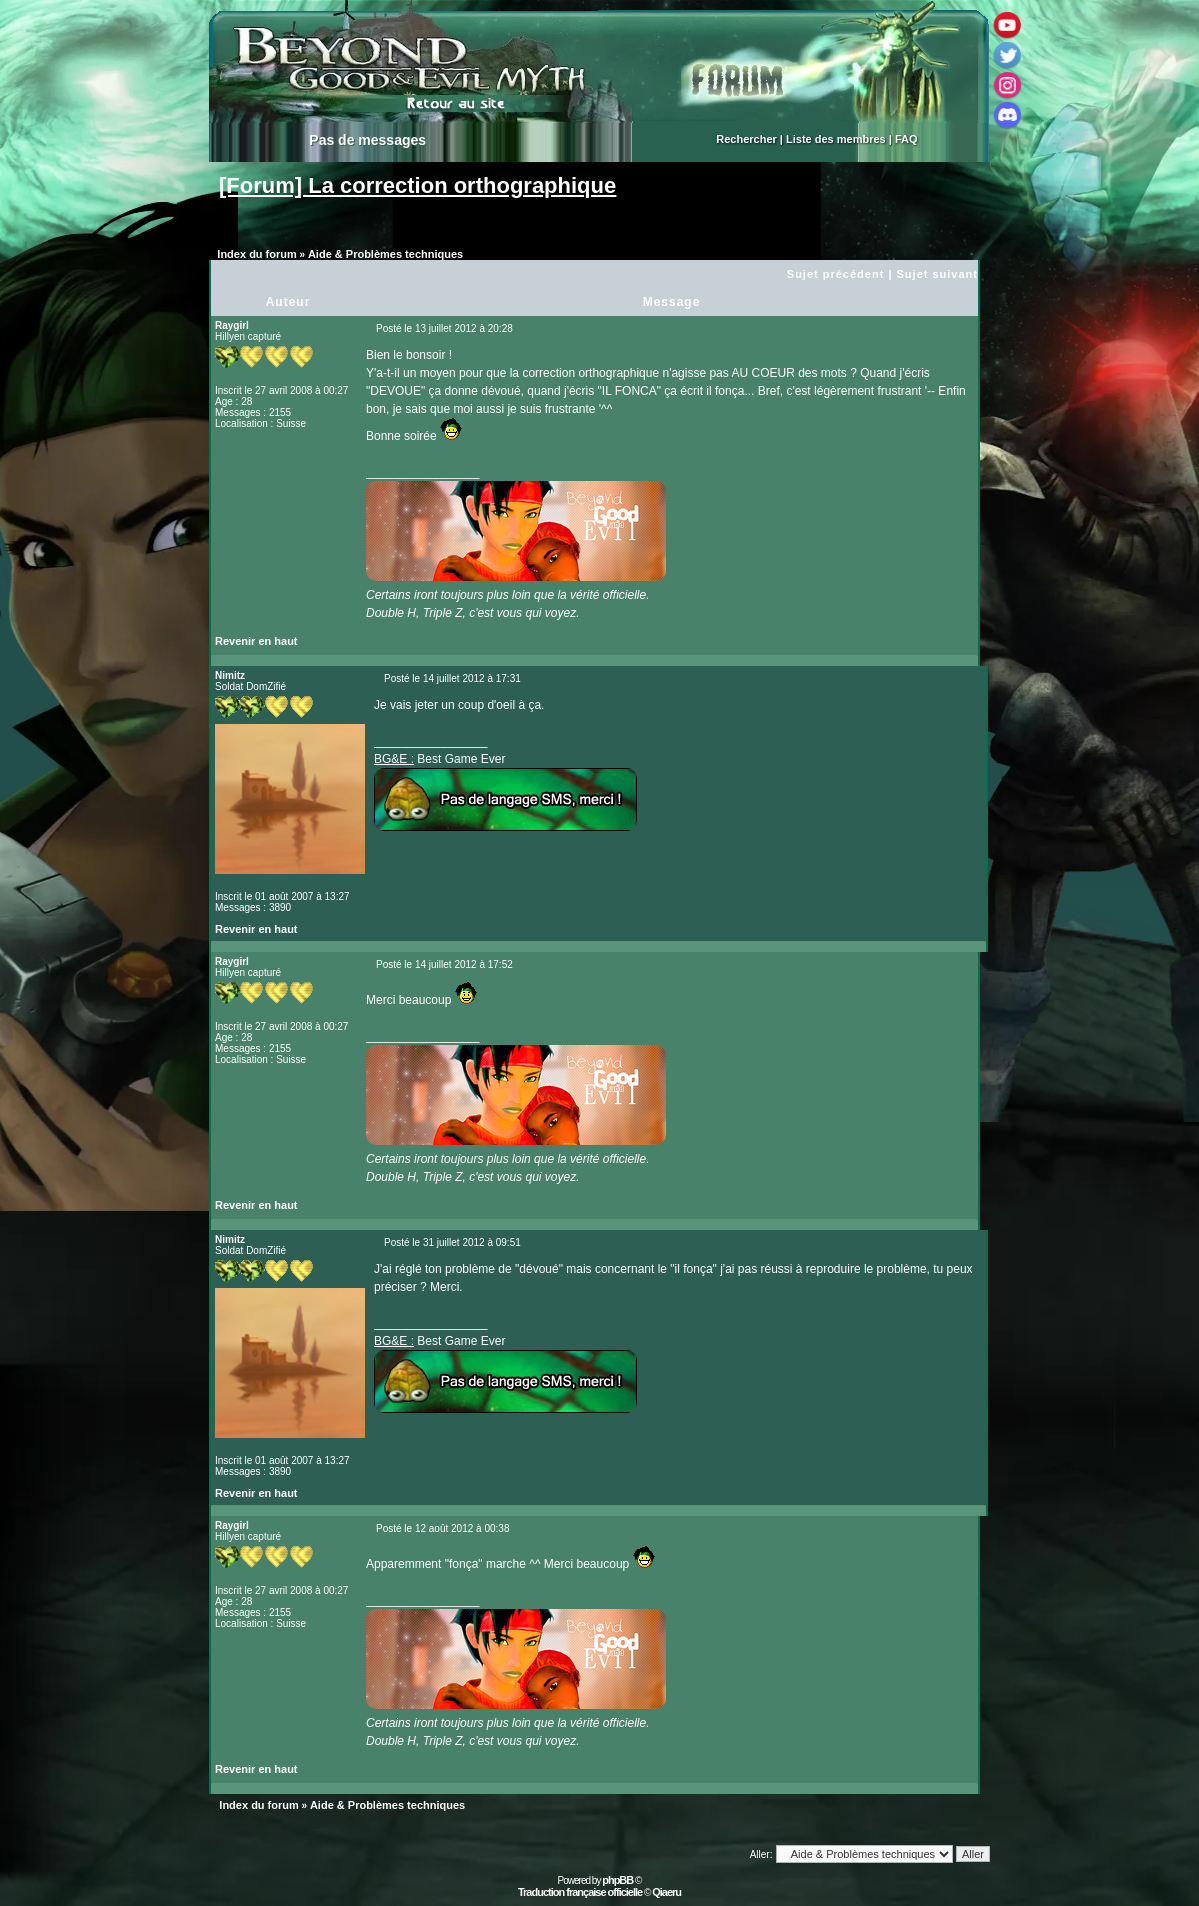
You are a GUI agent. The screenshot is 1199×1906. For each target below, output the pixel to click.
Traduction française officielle (580, 1892)
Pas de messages (367, 140)
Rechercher (746, 139)
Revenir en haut (256, 641)
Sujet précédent (836, 274)
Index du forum (256, 254)
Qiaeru (666, 1892)
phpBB (617, 1880)
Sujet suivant (937, 274)
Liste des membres (836, 139)
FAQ (906, 139)
